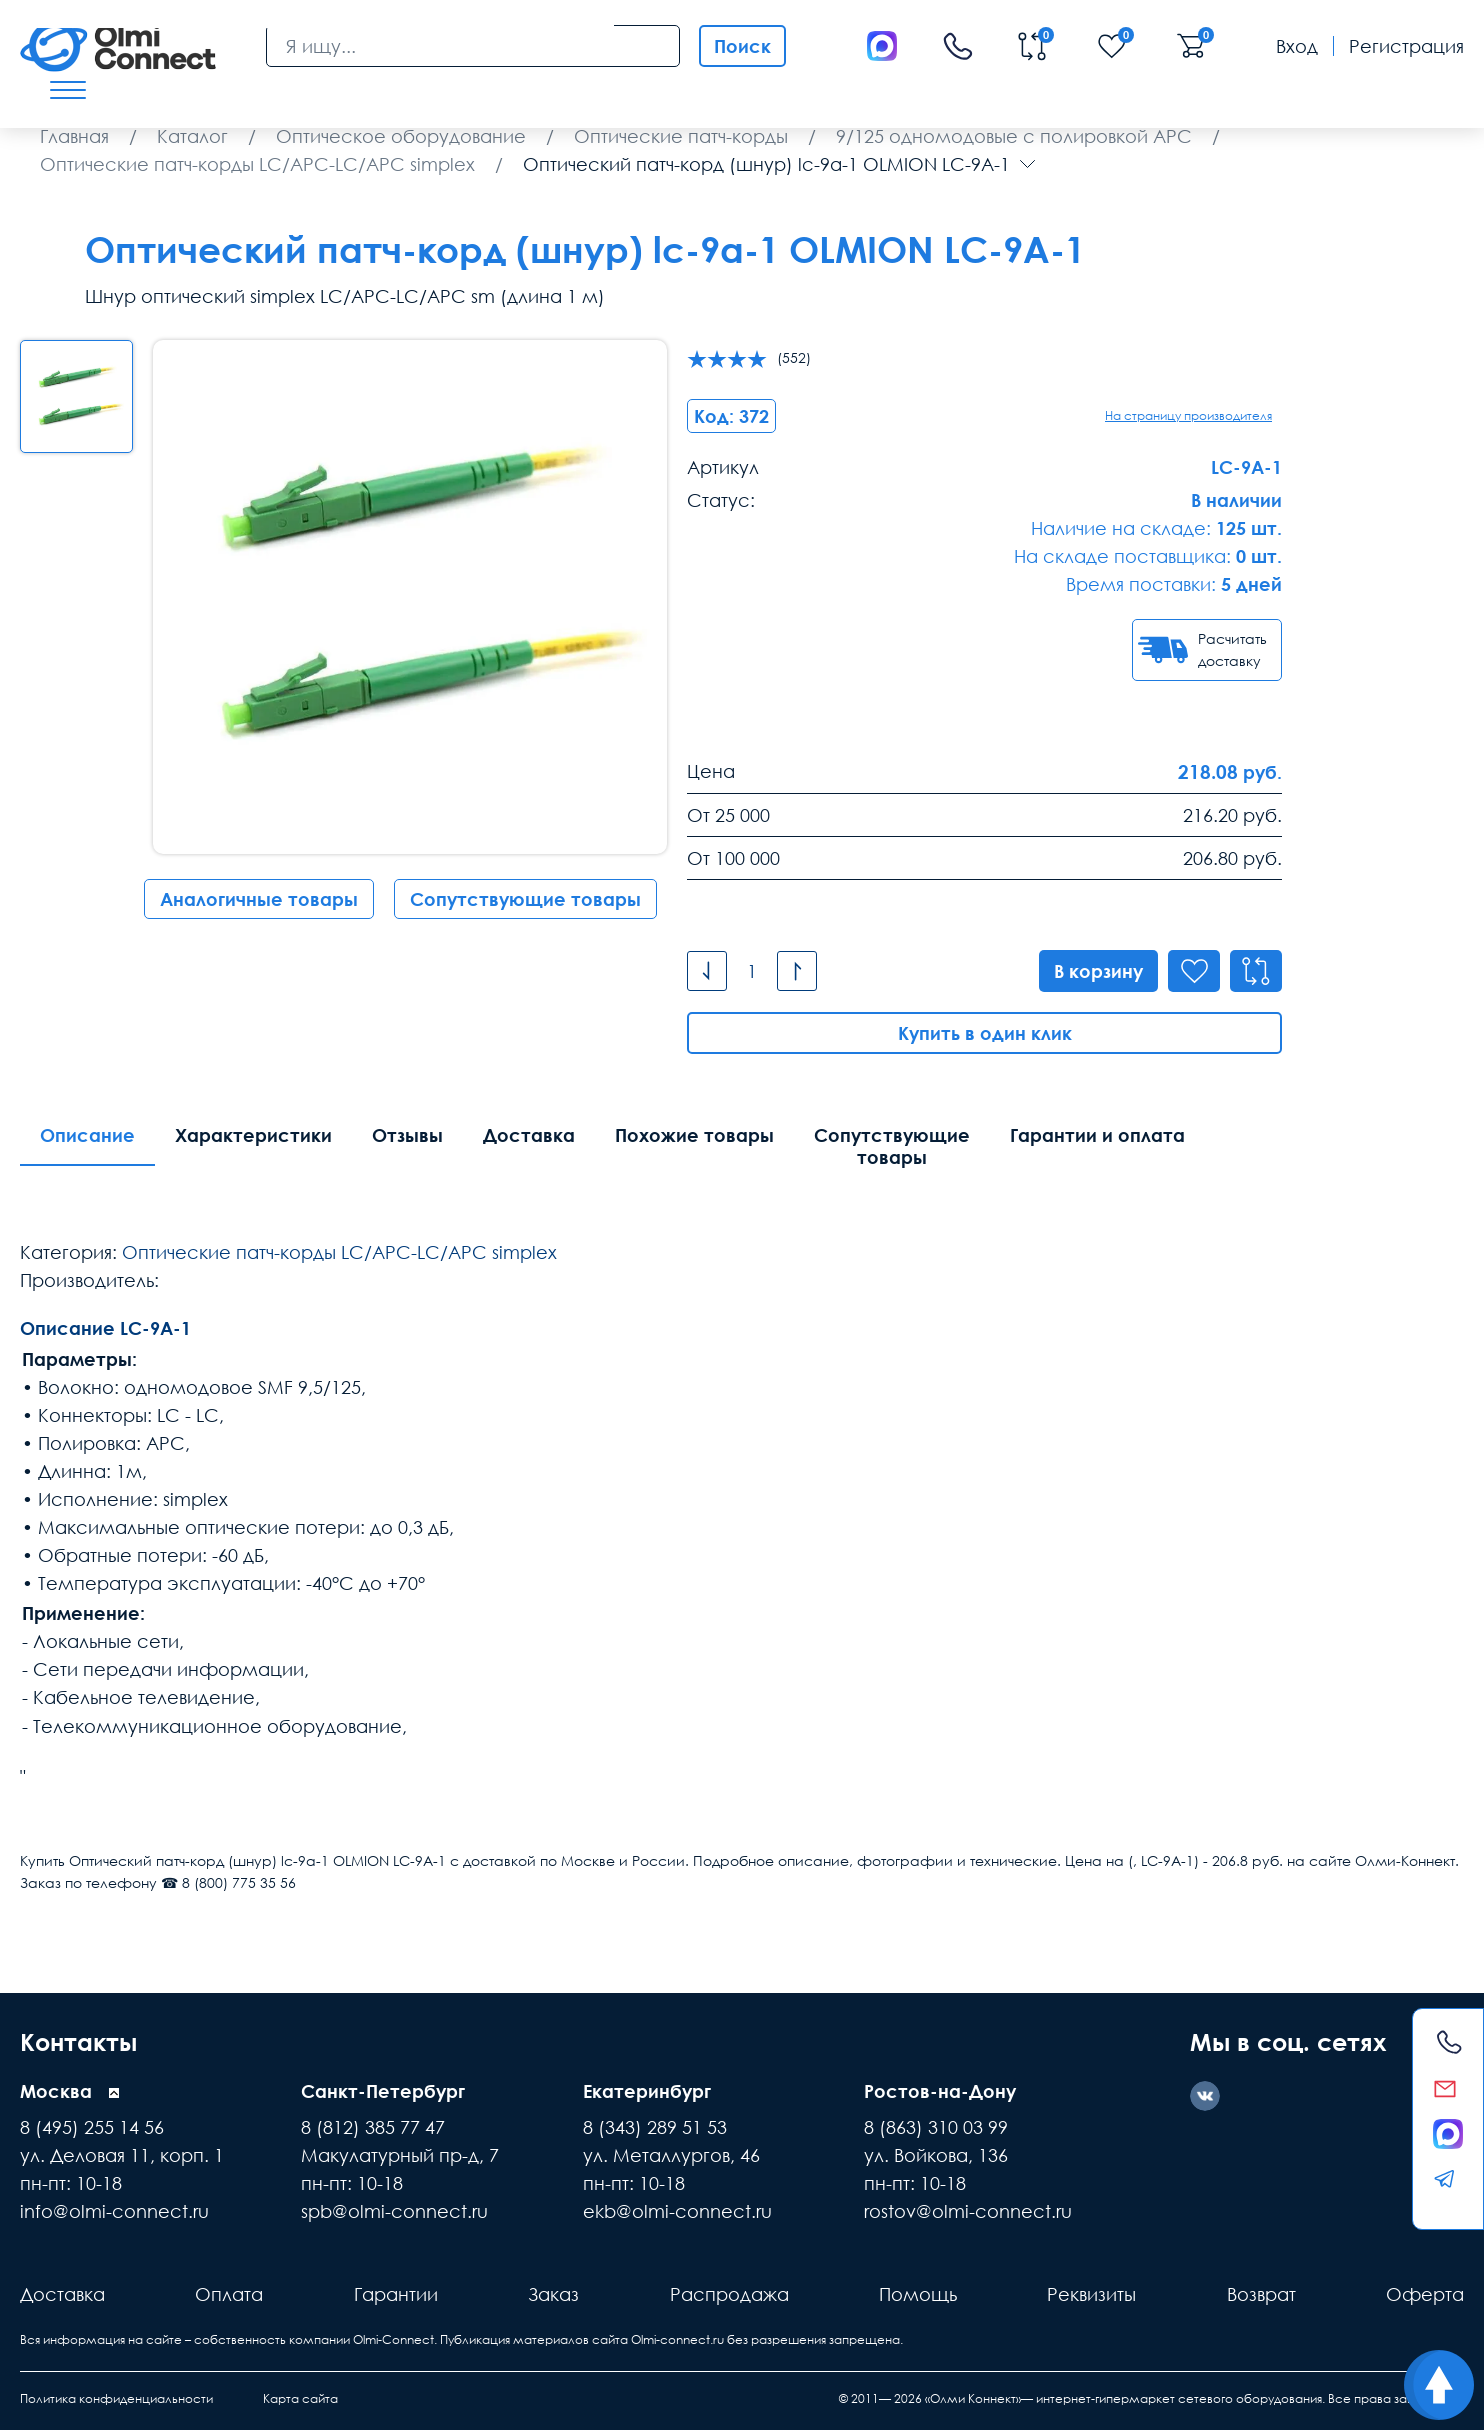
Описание (87, 1135)
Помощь (918, 2294)
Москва (56, 2091)
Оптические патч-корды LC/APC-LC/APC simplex (339, 1252)
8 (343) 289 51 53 (655, 2127)
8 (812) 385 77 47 (373, 2127)
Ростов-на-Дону (940, 2091)
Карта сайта (300, 2398)
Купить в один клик (985, 1033)
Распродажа (729, 2294)
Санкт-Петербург (383, 2091)
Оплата (229, 2294)
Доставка (529, 1135)
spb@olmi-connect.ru (394, 2211)
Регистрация (1406, 46)
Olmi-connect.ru (677, 2339)
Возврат (1261, 2294)
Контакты (78, 2041)
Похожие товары (694, 1135)
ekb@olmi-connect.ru (677, 2211)
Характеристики (253, 1135)
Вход (1297, 46)
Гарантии (396, 2294)
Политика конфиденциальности (116, 2398)
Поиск (742, 46)
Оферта (1425, 2294)
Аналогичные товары (259, 899)
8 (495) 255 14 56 (92, 2127)
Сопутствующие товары (525, 899)
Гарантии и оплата (1097, 1135)
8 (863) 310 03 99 (936, 2127)
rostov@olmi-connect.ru (968, 2211)
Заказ (553, 2294)
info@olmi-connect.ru (114, 2211)
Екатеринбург (647, 2091)
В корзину (1098, 971)
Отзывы (407, 1135)
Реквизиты (1091, 2294)
